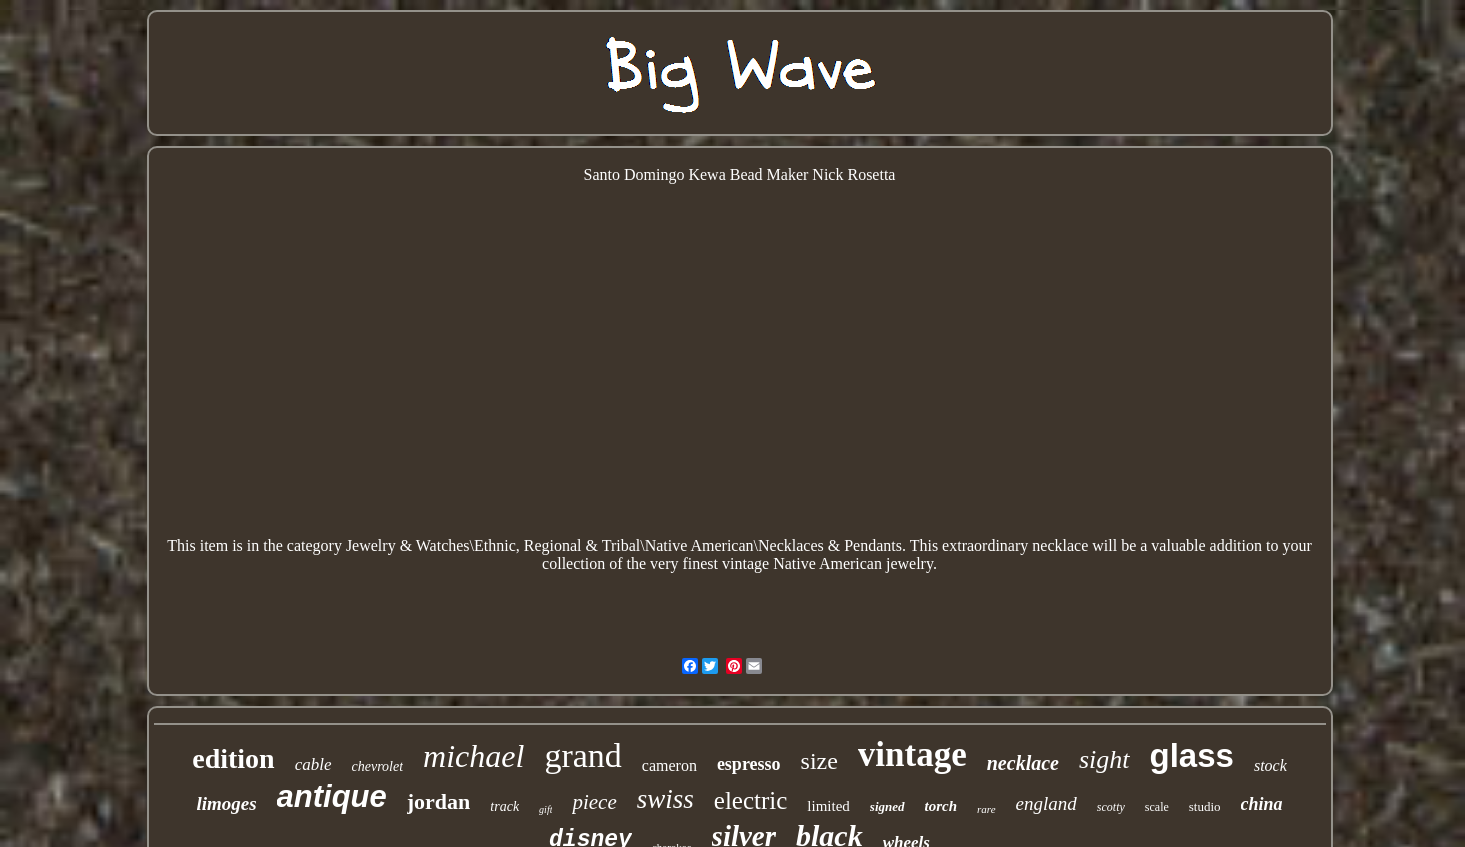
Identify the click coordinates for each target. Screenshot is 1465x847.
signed (887, 806)
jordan (439, 801)
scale (1157, 807)
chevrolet (378, 766)
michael (473, 756)
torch (941, 806)
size (819, 761)
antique (332, 796)
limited (828, 806)
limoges (226, 803)
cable (313, 764)
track (504, 806)
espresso (749, 764)
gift (545, 809)
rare (986, 809)
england (1046, 803)
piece (594, 802)
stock (1270, 765)
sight (1104, 759)
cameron (669, 765)
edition (233, 758)
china (1262, 804)
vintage (912, 754)
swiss (665, 799)
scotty (1111, 807)
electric (751, 800)
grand (582, 755)
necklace (1023, 763)
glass (1192, 755)
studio (1205, 806)
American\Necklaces (756, 545)
